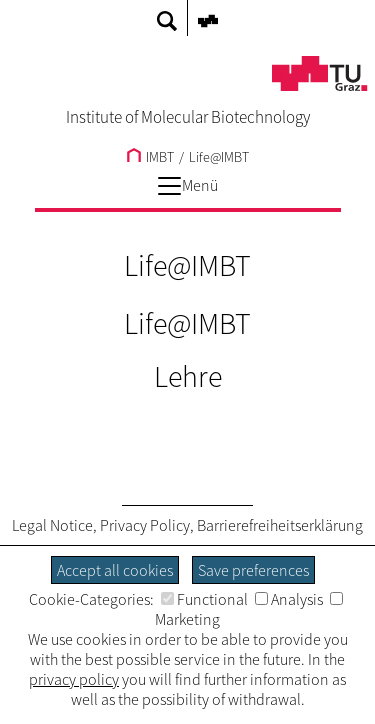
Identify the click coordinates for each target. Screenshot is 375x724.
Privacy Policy (145, 525)
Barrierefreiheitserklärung (280, 525)
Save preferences (253, 570)
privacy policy (74, 679)
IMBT (150, 157)
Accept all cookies (115, 570)
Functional (204, 599)
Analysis (289, 599)
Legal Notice (52, 525)
